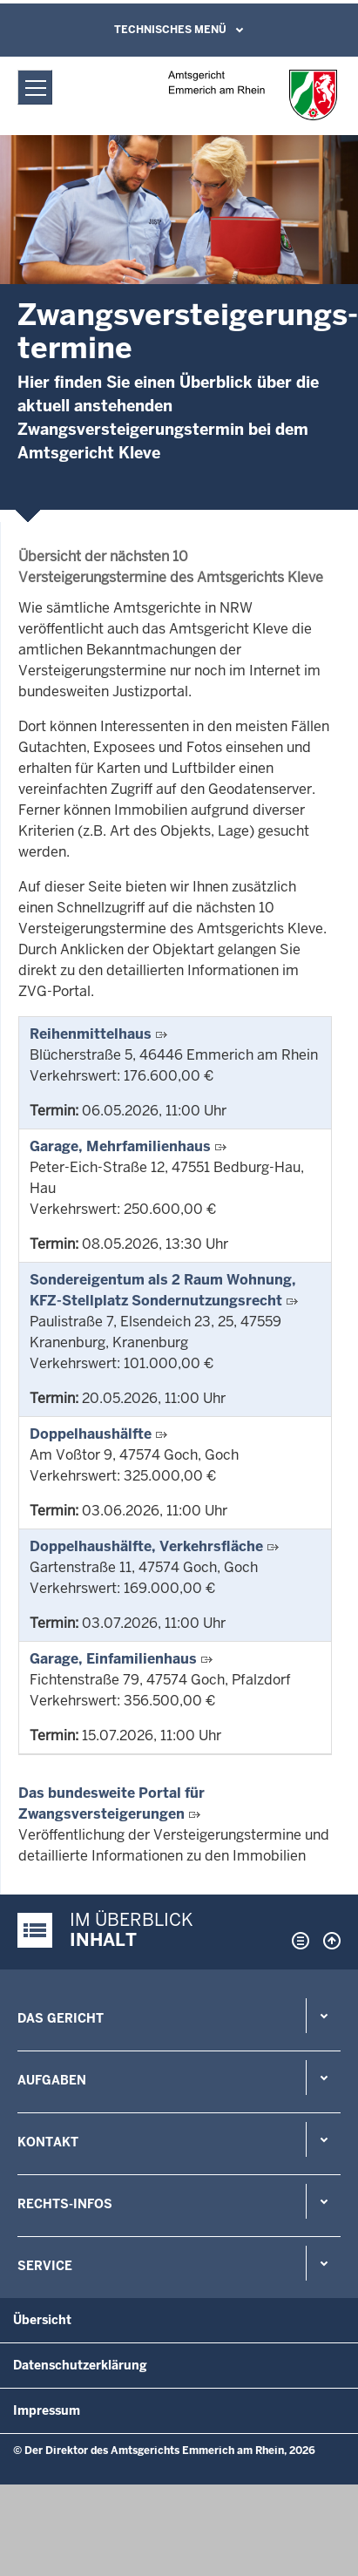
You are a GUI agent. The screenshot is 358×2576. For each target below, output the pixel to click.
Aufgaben (51, 2080)
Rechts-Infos (64, 2204)
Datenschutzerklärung (80, 2365)
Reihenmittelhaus (91, 1034)
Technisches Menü (170, 30)
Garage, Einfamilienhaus (113, 1659)
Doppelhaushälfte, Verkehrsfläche (146, 1546)
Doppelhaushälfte (91, 1434)
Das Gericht (60, 2018)
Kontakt (47, 2142)
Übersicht (42, 2320)
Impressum (46, 2410)
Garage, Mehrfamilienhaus (120, 1146)
